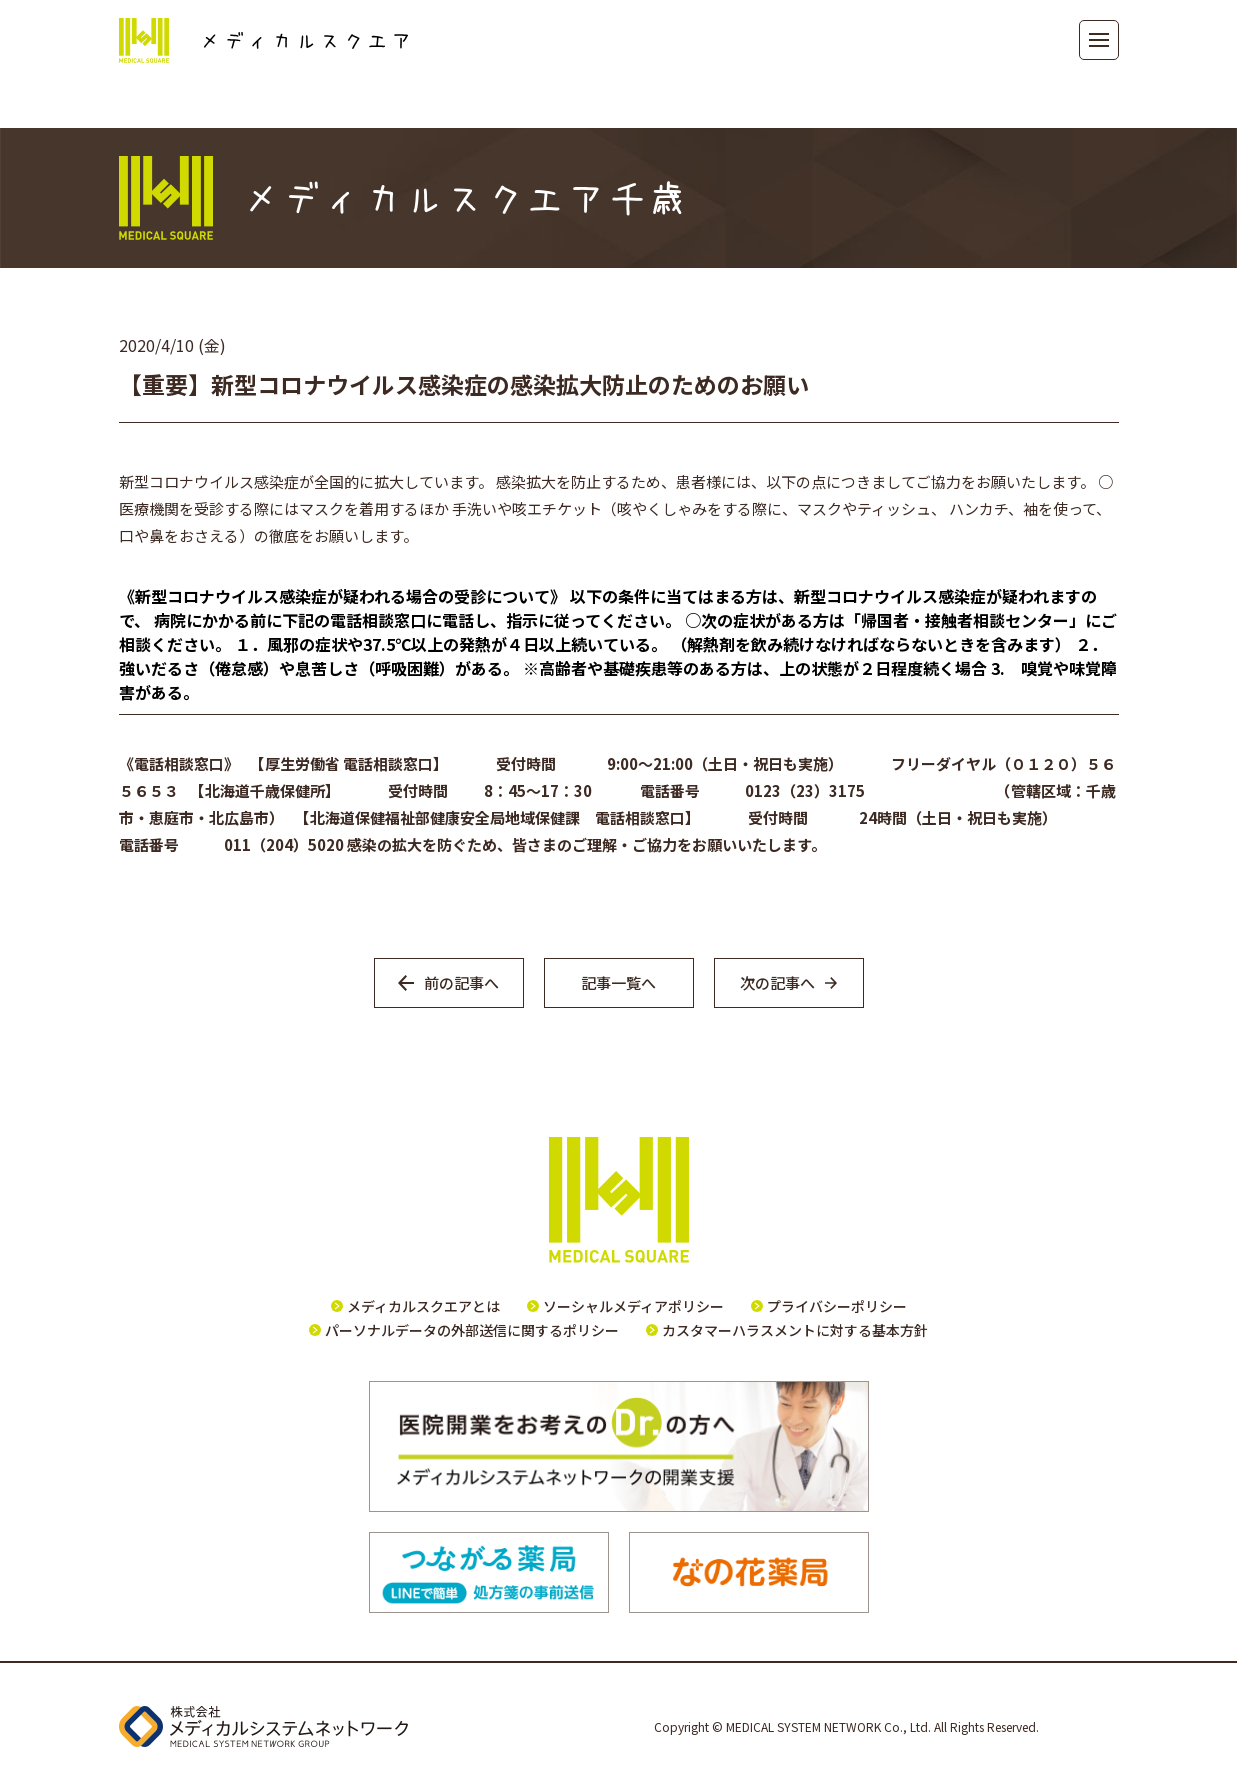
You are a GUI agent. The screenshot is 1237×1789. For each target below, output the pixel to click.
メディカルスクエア (263, 40)
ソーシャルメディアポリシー (633, 1306)
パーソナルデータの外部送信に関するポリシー (472, 1330)
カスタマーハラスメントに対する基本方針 (795, 1330)
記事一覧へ (618, 982)
